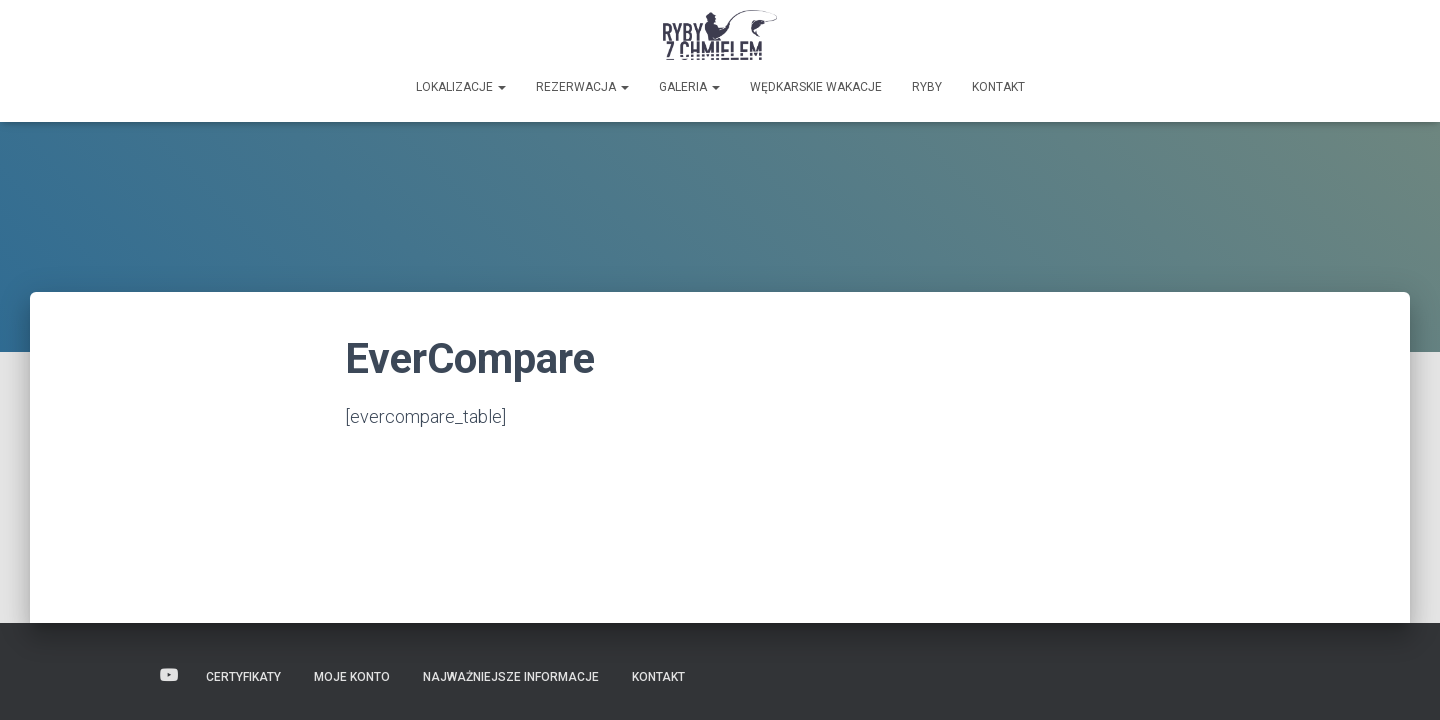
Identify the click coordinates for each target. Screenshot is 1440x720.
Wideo (169, 676)
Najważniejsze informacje (511, 677)
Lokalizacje (461, 87)
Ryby (927, 87)
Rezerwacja (582, 87)
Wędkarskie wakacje (816, 87)
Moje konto (352, 677)
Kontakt (998, 87)
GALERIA (689, 87)
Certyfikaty (243, 677)
